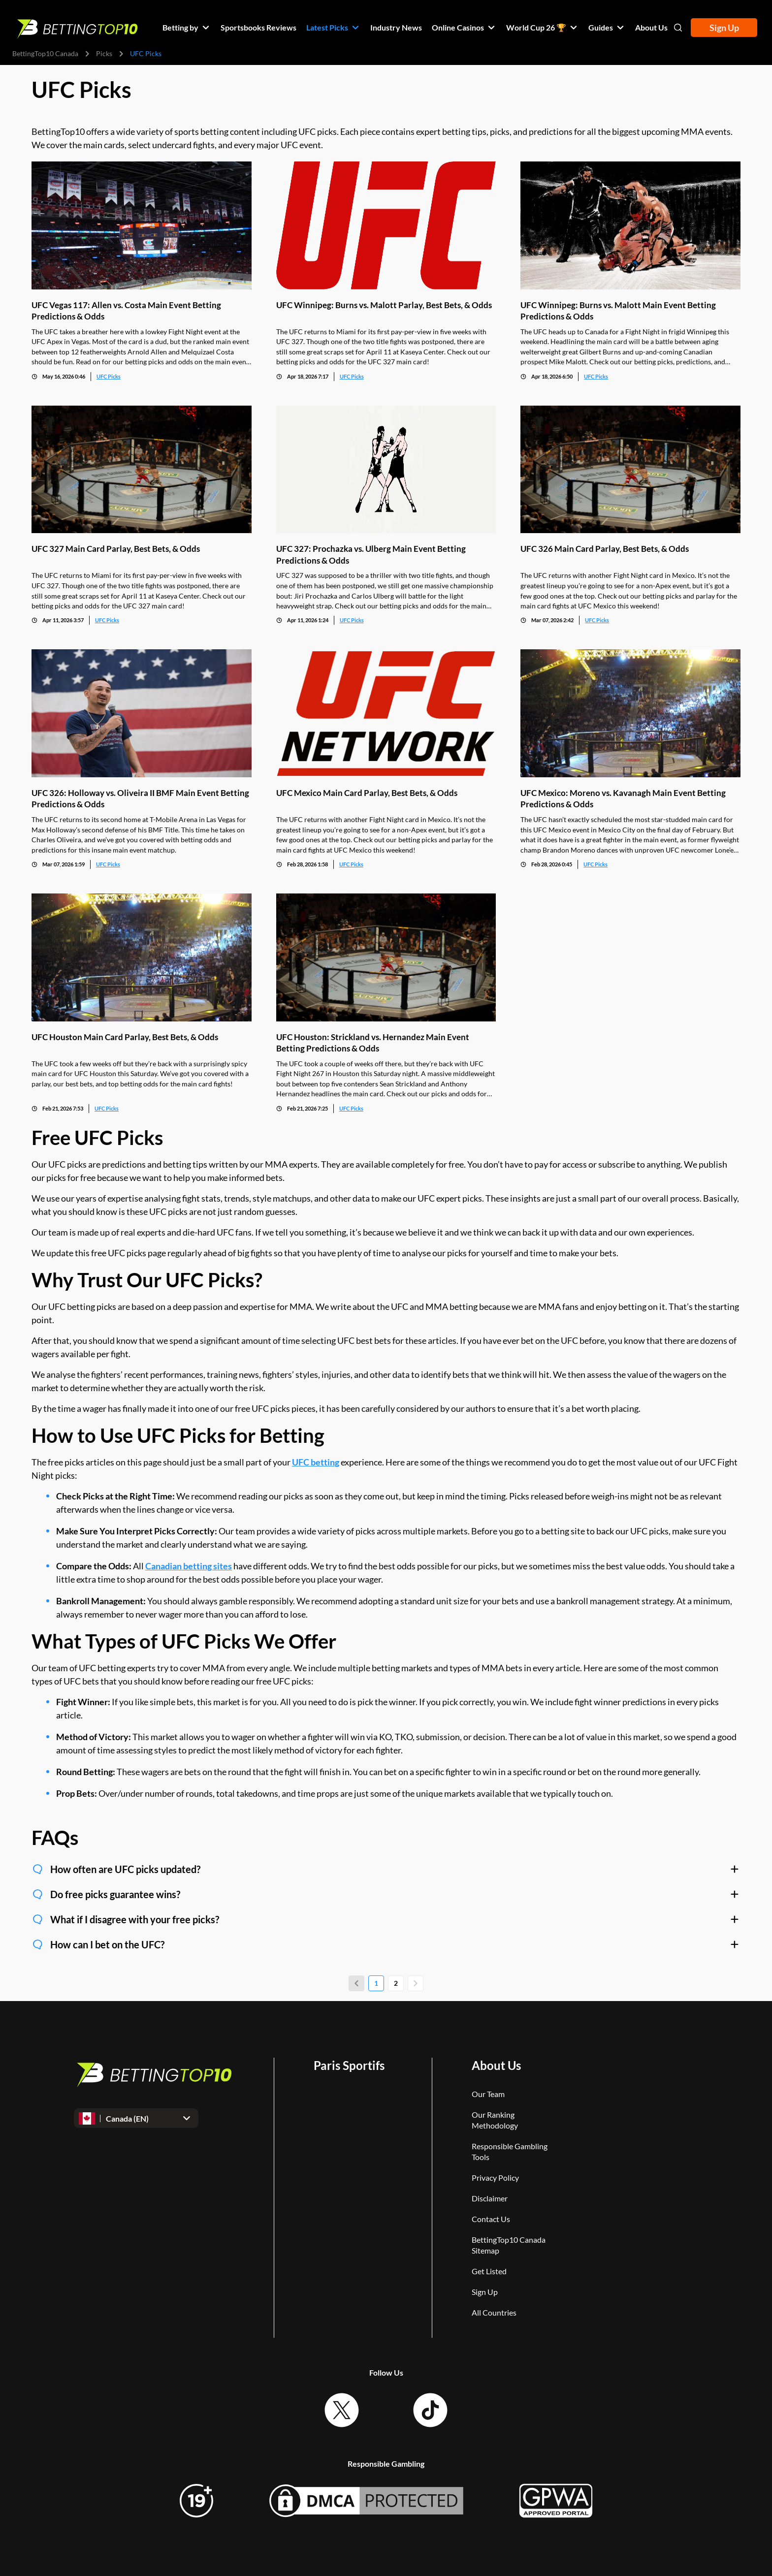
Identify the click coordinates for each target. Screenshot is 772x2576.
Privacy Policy (495, 2177)
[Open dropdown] (136, 2118)
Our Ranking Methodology (495, 2120)
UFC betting (315, 1462)
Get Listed (489, 2271)
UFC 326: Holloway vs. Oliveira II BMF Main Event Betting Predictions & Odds (140, 798)
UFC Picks (108, 376)
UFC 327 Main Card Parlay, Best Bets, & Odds (116, 548)
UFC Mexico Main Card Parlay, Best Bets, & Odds (366, 793)
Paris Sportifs (349, 2065)
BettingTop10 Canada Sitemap (509, 2245)
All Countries (494, 2312)
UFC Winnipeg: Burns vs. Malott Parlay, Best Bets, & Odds (384, 304)
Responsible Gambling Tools (509, 2151)
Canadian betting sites (188, 1565)
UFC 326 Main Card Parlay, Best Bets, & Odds (604, 548)
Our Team (488, 2094)
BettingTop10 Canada (45, 53)
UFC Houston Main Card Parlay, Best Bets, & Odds (125, 1036)
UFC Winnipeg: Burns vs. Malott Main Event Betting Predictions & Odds (618, 310)
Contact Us (491, 2219)
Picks (104, 53)
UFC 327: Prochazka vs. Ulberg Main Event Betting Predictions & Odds (371, 554)
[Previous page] (356, 1983)
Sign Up (724, 27)
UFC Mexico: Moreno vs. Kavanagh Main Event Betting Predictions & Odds (623, 798)
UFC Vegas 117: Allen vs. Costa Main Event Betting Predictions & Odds (126, 310)
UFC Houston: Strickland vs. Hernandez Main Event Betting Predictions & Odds (372, 1042)
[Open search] (678, 27)
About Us (496, 2065)
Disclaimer (490, 2198)
